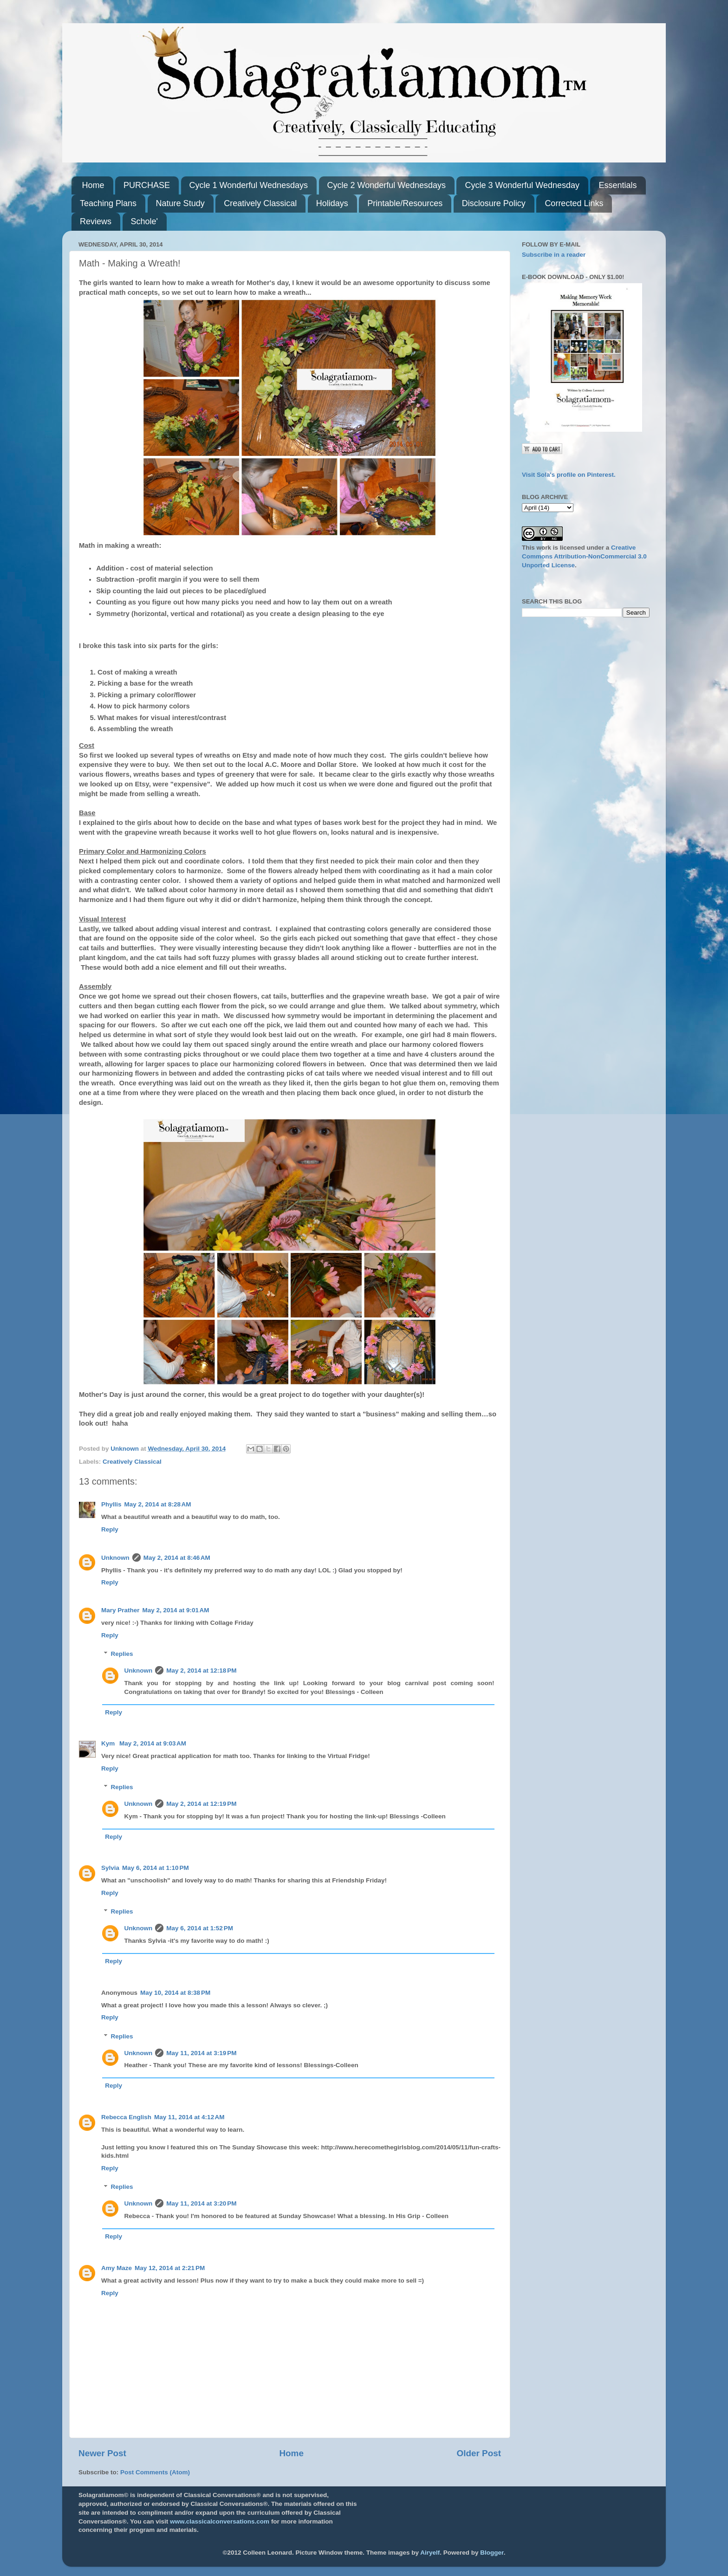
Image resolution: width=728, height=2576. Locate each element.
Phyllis (111, 1504)
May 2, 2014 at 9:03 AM (152, 1743)
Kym (109, 1743)
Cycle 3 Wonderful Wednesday (522, 185)
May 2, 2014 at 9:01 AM (176, 1610)
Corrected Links (574, 203)
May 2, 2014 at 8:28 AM (157, 1504)
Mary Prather (120, 1610)
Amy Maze (116, 2268)
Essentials (617, 185)
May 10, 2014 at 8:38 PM (175, 1992)
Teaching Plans (108, 203)
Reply (109, 1529)
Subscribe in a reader (553, 254)
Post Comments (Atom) (155, 2472)
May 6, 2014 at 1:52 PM (199, 1928)
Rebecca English (126, 2117)
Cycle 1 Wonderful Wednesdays (248, 185)
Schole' (144, 221)
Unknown (115, 1557)
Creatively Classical (260, 203)
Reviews (95, 221)
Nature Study (180, 203)
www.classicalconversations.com (219, 2521)
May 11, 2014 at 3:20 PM (201, 2203)
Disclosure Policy (494, 203)
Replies (122, 1653)
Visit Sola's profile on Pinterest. (569, 474)
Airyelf (430, 2552)
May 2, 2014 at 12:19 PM (201, 1803)
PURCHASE (147, 185)
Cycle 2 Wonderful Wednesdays (386, 185)
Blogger (491, 2552)
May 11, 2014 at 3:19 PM (201, 2053)
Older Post (478, 2453)
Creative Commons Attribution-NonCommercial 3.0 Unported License (584, 556)
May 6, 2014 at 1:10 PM (155, 1867)
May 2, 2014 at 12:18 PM (201, 1670)
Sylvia (110, 1867)
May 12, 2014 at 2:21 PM (170, 2268)
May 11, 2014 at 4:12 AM (189, 2117)
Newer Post (102, 2453)
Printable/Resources (404, 203)
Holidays (332, 203)
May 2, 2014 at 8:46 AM (176, 1557)
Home (93, 185)
